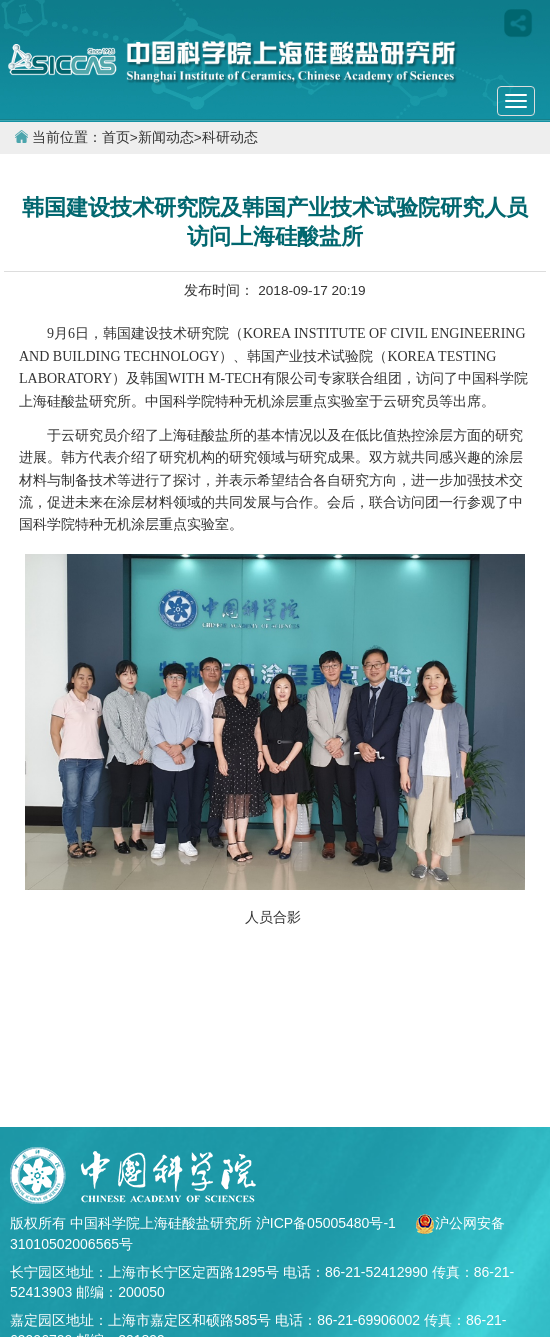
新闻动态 (166, 137)
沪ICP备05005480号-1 (328, 1223)
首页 (116, 137)
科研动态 (230, 137)
